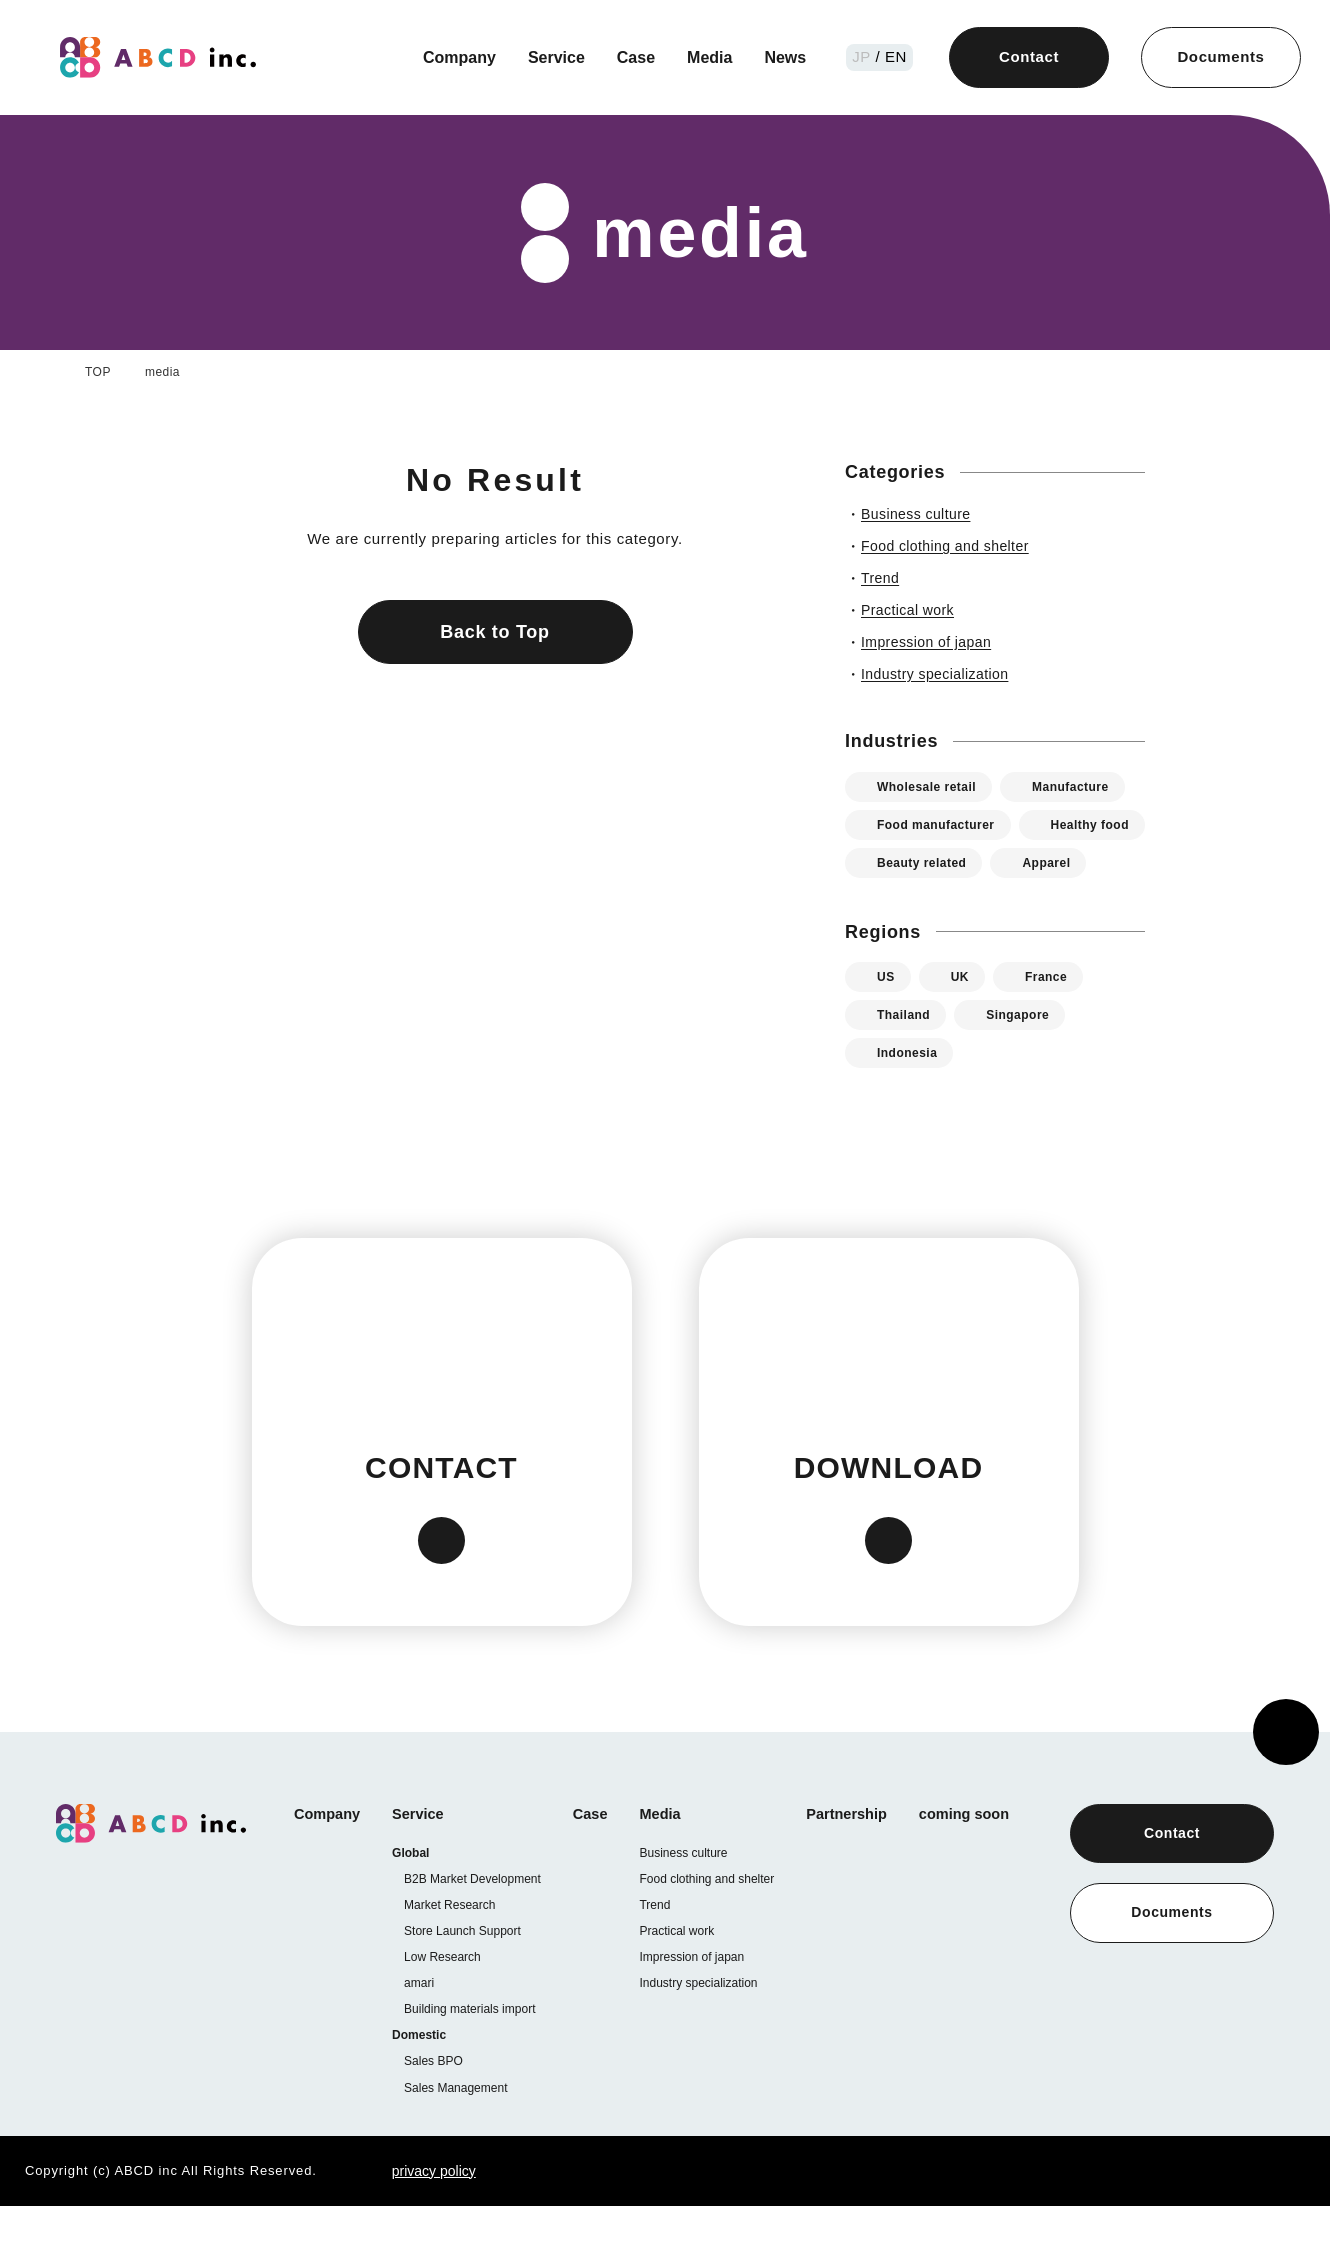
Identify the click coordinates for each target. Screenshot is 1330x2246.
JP (866, 56)
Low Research (445, 1995)
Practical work (686, 1968)
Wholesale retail (931, 786)
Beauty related (1068, 862)
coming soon (984, 1852)
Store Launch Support (467, 1969)
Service (552, 57)
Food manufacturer (941, 824)
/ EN (892, 56)
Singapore (1028, 1052)
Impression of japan (702, 1994)
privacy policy (411, 2211)
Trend (662, 1942)
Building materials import (477, 2047)
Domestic (424, 2074)
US (886, 1014)
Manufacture (1084, 786)
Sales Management (458, 2127)
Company (453, 57)
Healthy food (920, 862)
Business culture (690, 1890)
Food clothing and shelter (717, 1916)
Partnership (862, 1852)
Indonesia (910, 1090)
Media (709, 57)
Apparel (902, 900)
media (162, 371)
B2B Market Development (476, 1917)
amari (423, 2021)
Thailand (907, 1052)
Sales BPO (435, 2100)
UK (960, 1014)
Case (633, 57)
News (787, 57)
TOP (97, 371)
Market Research (451, 1943)
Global (415, 1891)
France (1047, 1014)
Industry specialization (709, 2020)
